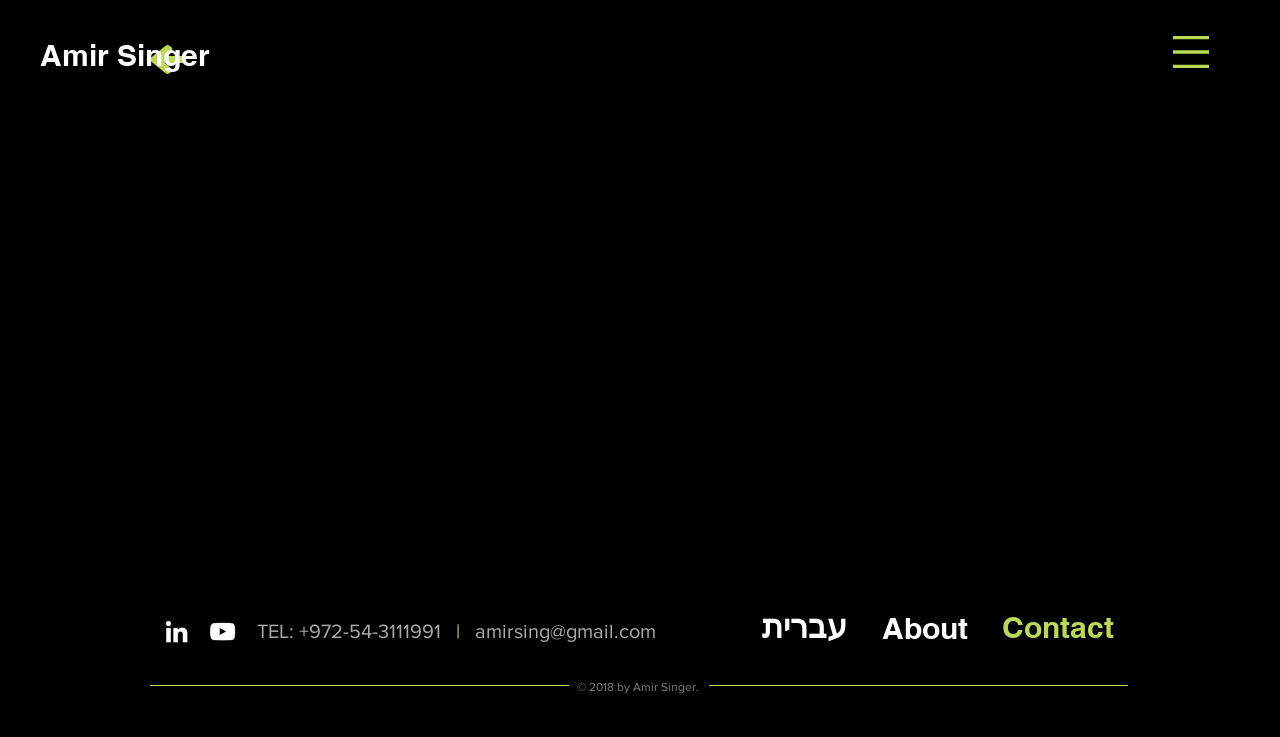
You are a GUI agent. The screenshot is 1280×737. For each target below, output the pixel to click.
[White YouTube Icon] (222, 631)
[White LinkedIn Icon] (176, 631)
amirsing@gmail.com (565, 631)
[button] (1191, 52)
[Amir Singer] (125, 54)
